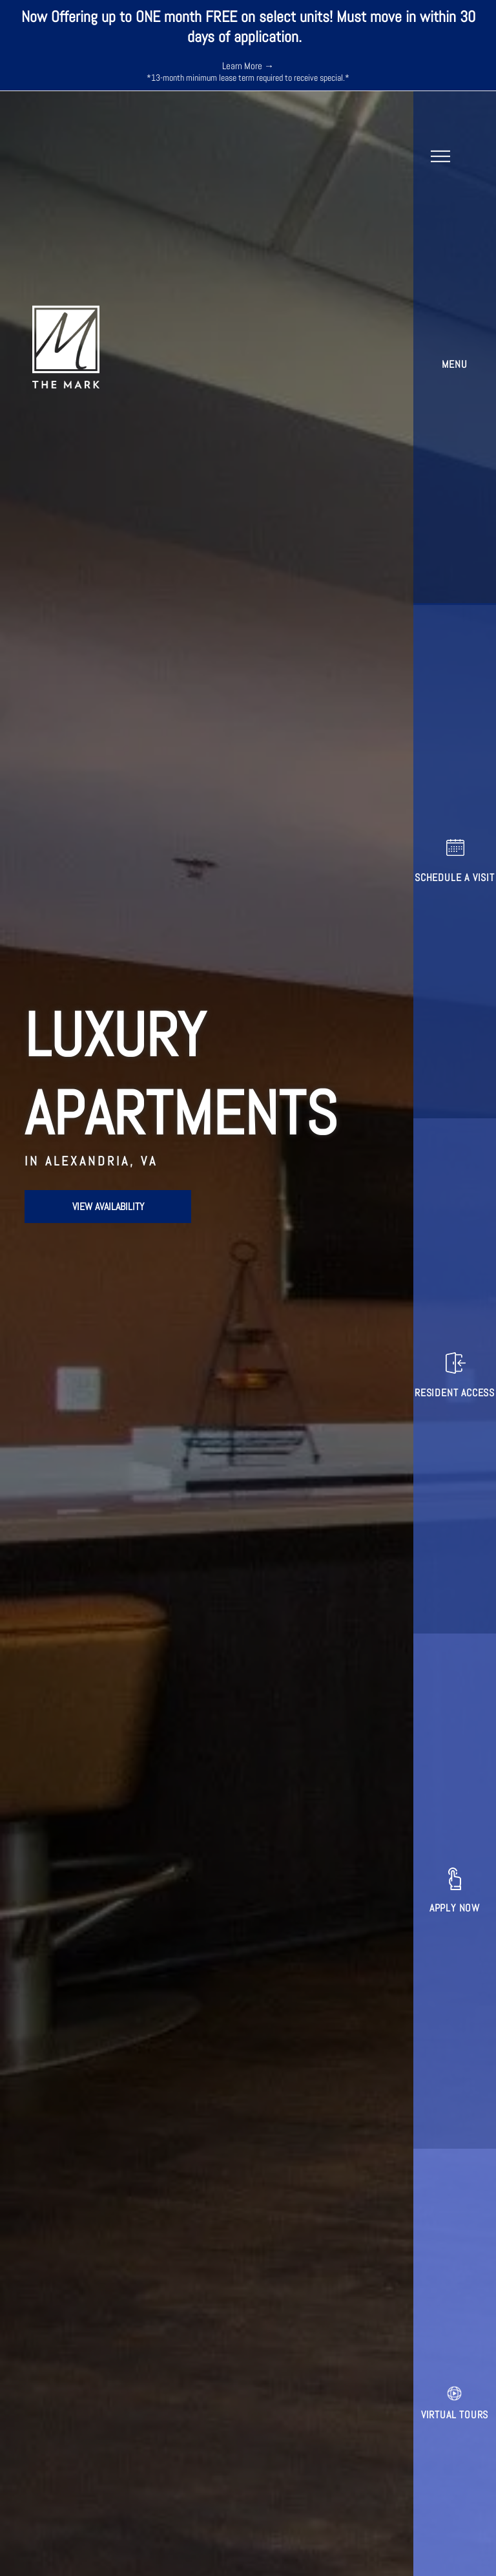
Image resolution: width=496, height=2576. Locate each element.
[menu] (440, 156)
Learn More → (248, 65)
